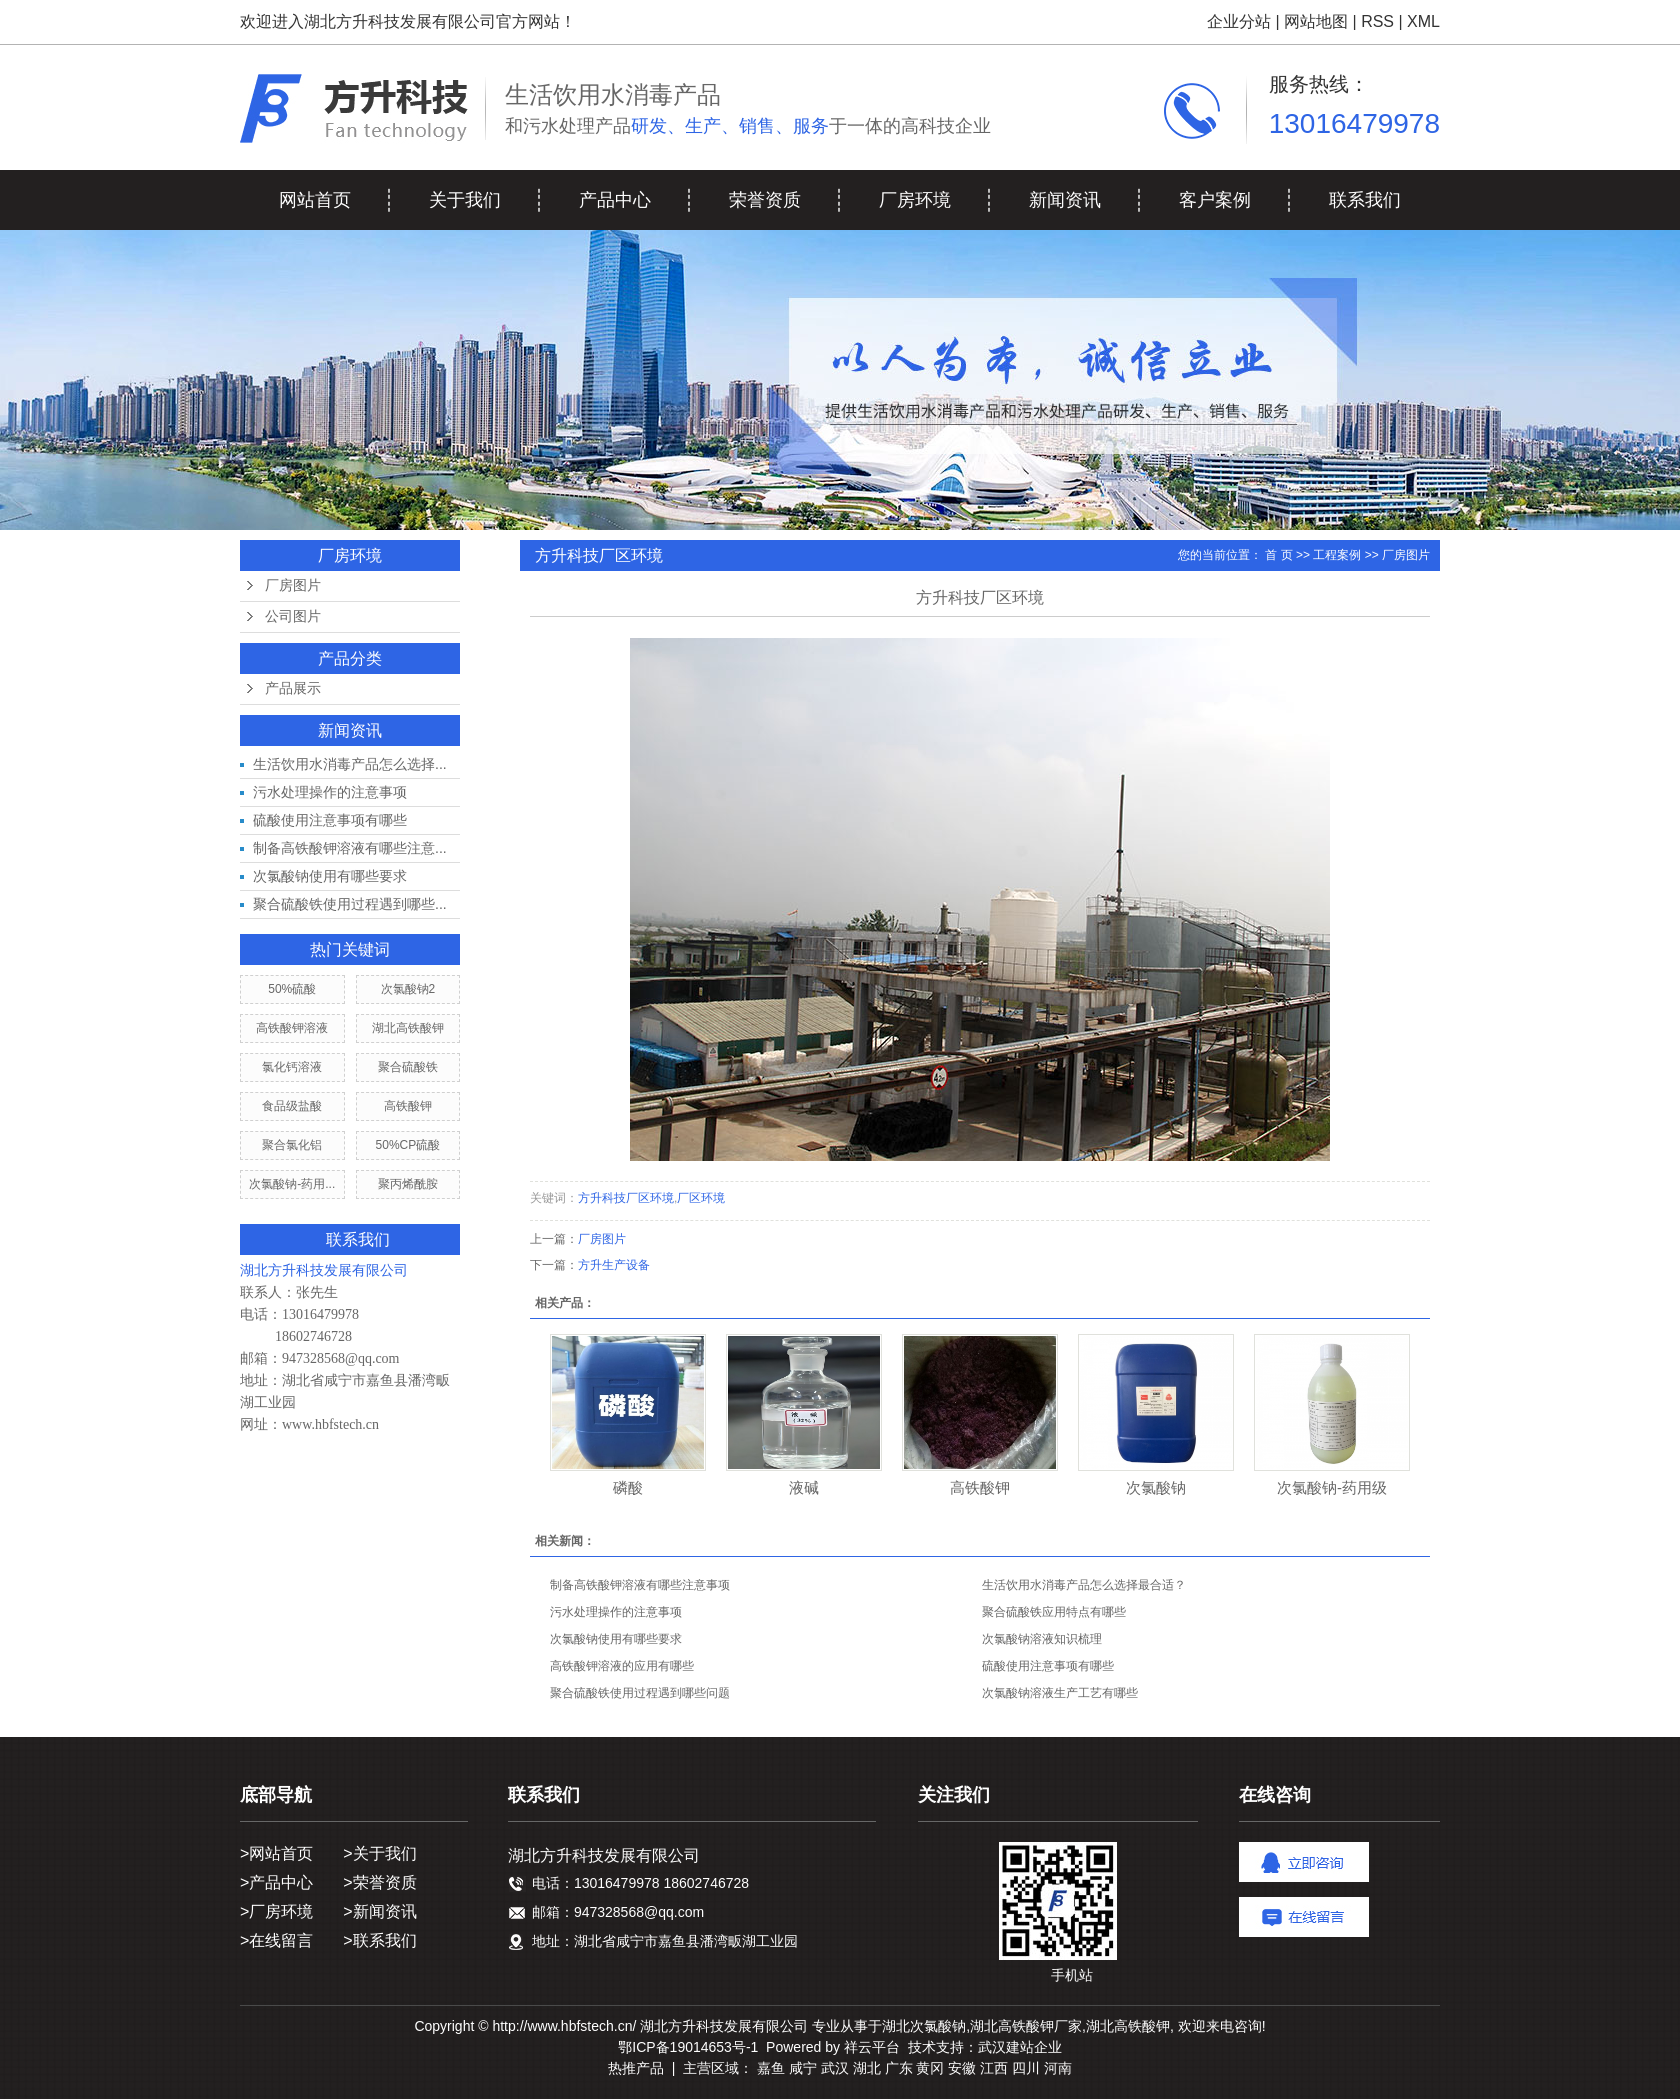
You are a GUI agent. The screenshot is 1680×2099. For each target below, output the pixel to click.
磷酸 (628, 1487)
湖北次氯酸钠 (924, 2026)
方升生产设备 (614, 1265)
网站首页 (315, 200)
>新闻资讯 (379, 1911)
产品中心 (615, 200)
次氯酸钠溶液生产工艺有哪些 (1060, 1693)
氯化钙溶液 (292, 1067)
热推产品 (636, 2068)
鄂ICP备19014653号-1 (688, 2047)
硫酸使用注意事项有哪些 (330, 820)
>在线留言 (276, 1940)
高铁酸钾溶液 (292, 1028)
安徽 (962, 2068)
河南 (1058, 2068)
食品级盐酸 (292, 1106)
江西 (994, 2068)
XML (1423, 21)
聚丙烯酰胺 (408, 1184)
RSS (1377, 21)
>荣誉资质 (379, 1882)
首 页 (1278, 555)
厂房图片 (293, 585)
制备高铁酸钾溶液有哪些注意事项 (640, 1585)
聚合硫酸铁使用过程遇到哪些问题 (640, 1693)
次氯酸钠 (1156, 1487)
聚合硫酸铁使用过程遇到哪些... (350, 904)
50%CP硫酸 (408, 1145)
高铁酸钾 (408, 1106)
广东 (899, 2068)
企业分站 (1239, 21)
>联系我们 (379, 1940)
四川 (1026, 2068)
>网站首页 (276, 1853)
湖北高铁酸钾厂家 (1026, 2026)
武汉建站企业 (1020, 2047)
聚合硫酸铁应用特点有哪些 (1054, 1612)
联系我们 (1365, 200)
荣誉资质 (765, 200)
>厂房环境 (276, 1911)
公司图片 (293, 616)
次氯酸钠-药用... (292, 1184)
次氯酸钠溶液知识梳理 (1042, 1639)
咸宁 (803, 2068)
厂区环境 (701, 1198)
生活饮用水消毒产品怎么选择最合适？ (1084, 1585)
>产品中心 (276, 1882)
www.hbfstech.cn (330, 1424)
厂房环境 (915, 200)
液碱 (804, 1487)
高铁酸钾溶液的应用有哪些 (622, 1666)
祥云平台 (872, 2047)
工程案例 (1337, 555)
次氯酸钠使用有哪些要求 (330, 876)
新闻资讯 (1065, 200)
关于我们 (465, 200)
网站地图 (1316, 21)
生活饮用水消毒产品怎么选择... (350, 764)
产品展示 (293, 688)
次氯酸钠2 (408, 989)
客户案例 (1215, 200)
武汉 (835, 2068)
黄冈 (930, 2068)
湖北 (867, 2068)
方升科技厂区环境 (626, 1198)
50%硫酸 (292, 989)
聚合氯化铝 (292, 1145)
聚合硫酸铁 (408, 1067)
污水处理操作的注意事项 (330, 792)
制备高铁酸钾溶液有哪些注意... (350, 848)
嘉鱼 (771, 2068)
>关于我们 (379, 1853)
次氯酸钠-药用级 (1332, 1487)
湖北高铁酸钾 (408, 1028)
